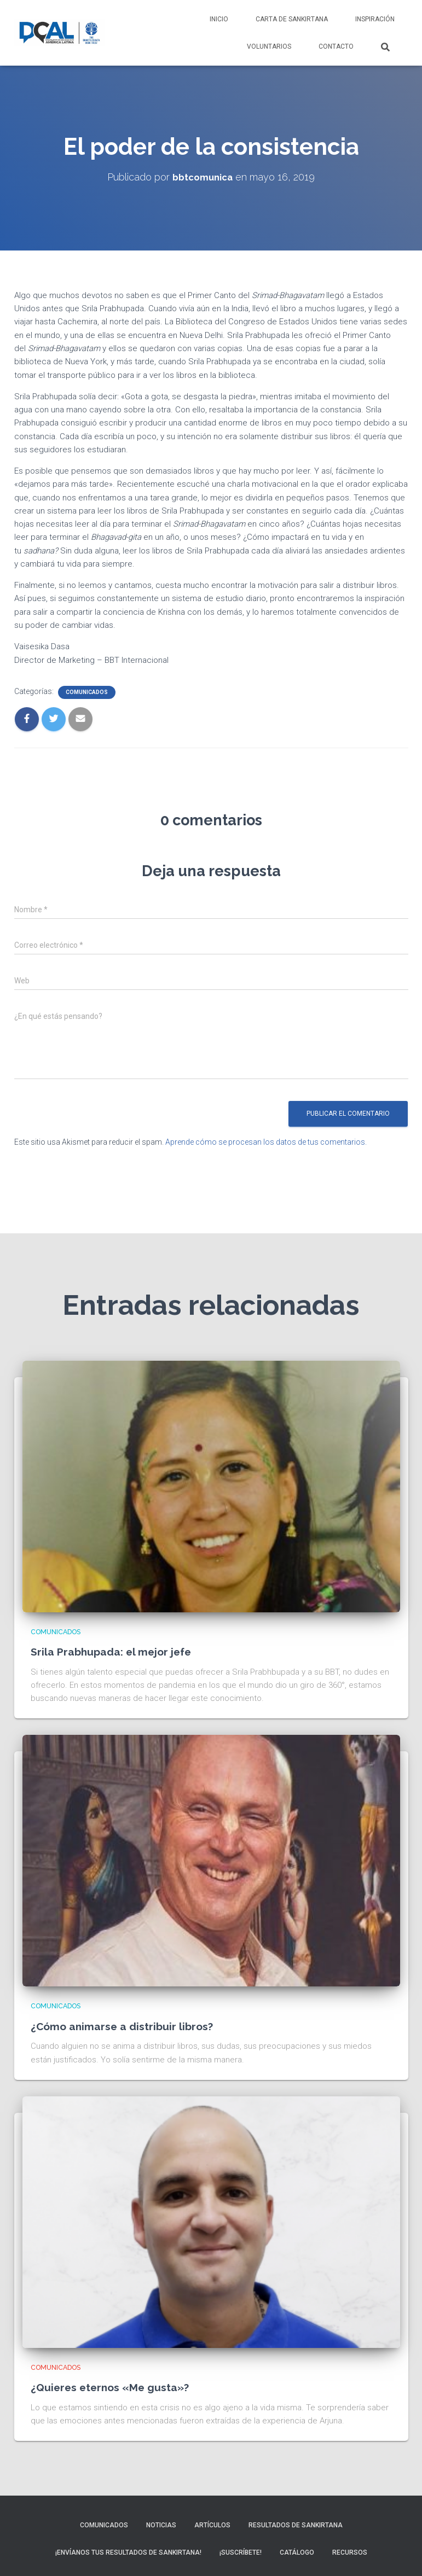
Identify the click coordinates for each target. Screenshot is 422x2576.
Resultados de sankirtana (295, 2525)
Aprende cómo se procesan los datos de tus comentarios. (266, 1142)
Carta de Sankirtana (292, 19)
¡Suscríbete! (240, 2552)
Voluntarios (269, 46)
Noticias (161, 2525)
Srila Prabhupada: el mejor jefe (121, 1651)
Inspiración (375, 19)
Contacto (336, 46)
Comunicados (87, 692)
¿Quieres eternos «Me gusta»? (120, 2387)
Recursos (349, 2552)
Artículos (212, 2525)
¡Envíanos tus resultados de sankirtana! (128, 2552)
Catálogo (297, 2552)
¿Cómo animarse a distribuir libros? (132, 2026)
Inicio (219, 19)
